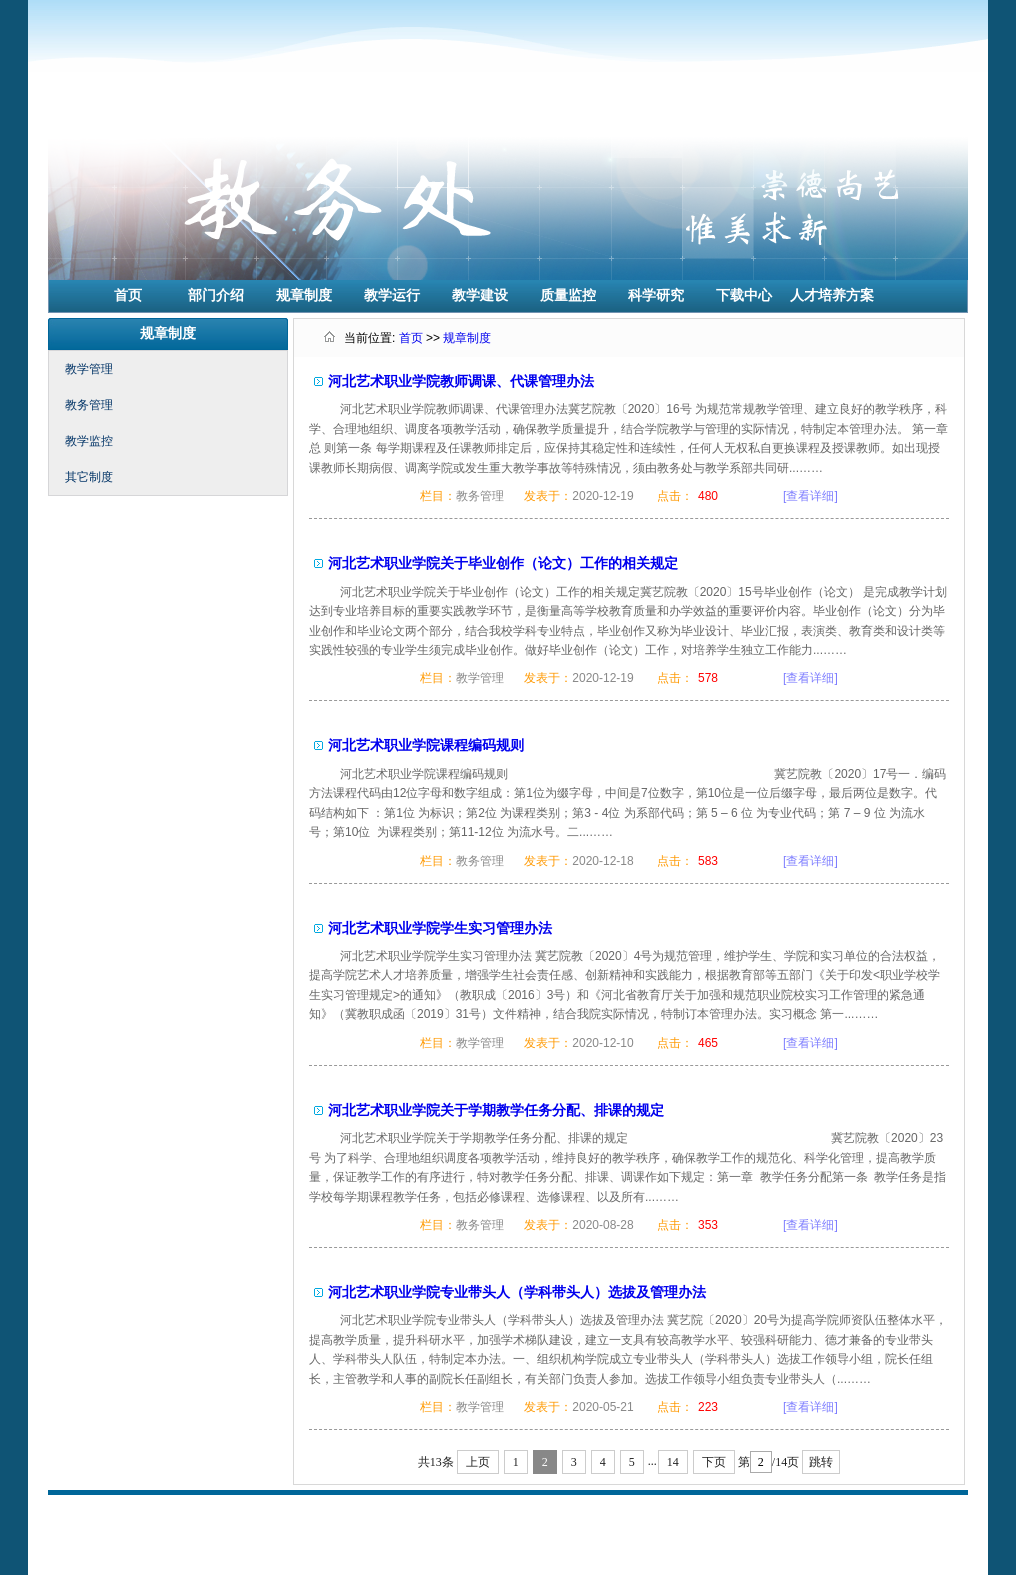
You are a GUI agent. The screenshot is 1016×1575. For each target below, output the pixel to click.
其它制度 (89, 477)
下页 (714, 1462)
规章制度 (304, 295)
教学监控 (89, 441)
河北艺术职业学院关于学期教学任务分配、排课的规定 (496, 1110)
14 (673, 1462)
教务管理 (89, 405)
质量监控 (568, 295)
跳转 (821, 1462)
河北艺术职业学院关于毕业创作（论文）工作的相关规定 (503, 563)
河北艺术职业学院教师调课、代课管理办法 (461, 381)
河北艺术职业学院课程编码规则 (426, 745)
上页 (478, 1462)
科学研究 (656, 295)
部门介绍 (216, 295)
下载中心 (744, 295)
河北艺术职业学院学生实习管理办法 (440, 928)
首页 (128, 295)
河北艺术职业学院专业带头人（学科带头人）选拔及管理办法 (517, 1292)
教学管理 (89, 369)
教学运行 (392, 295)
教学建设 (480, 295)
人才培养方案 (832, 295)
